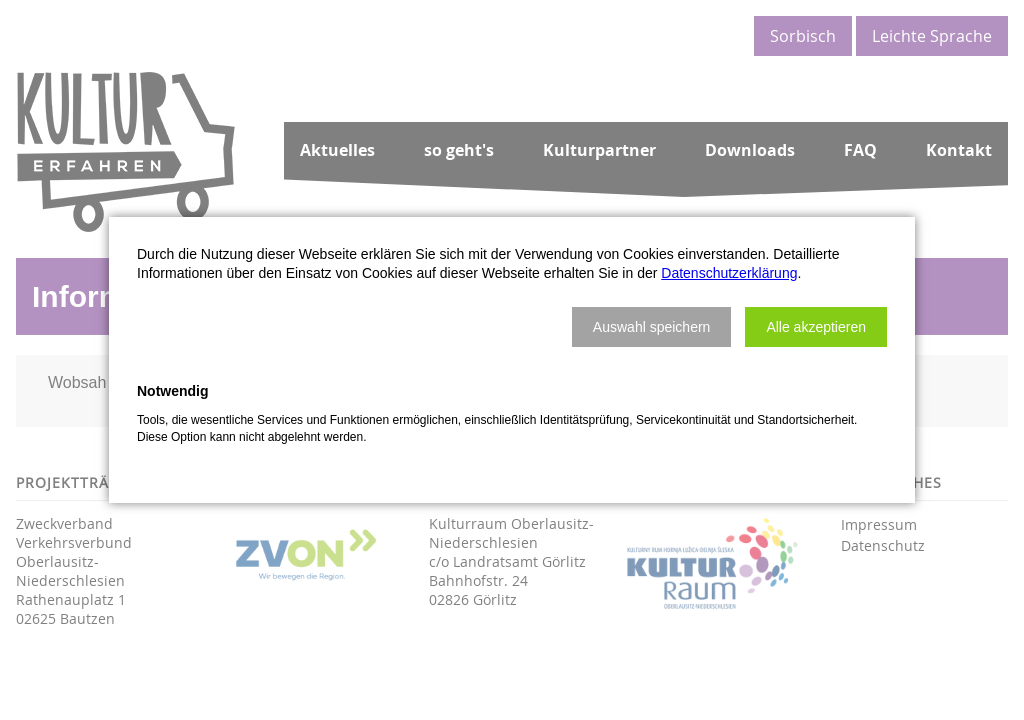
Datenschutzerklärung (729, 273)
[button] (652, 327)
